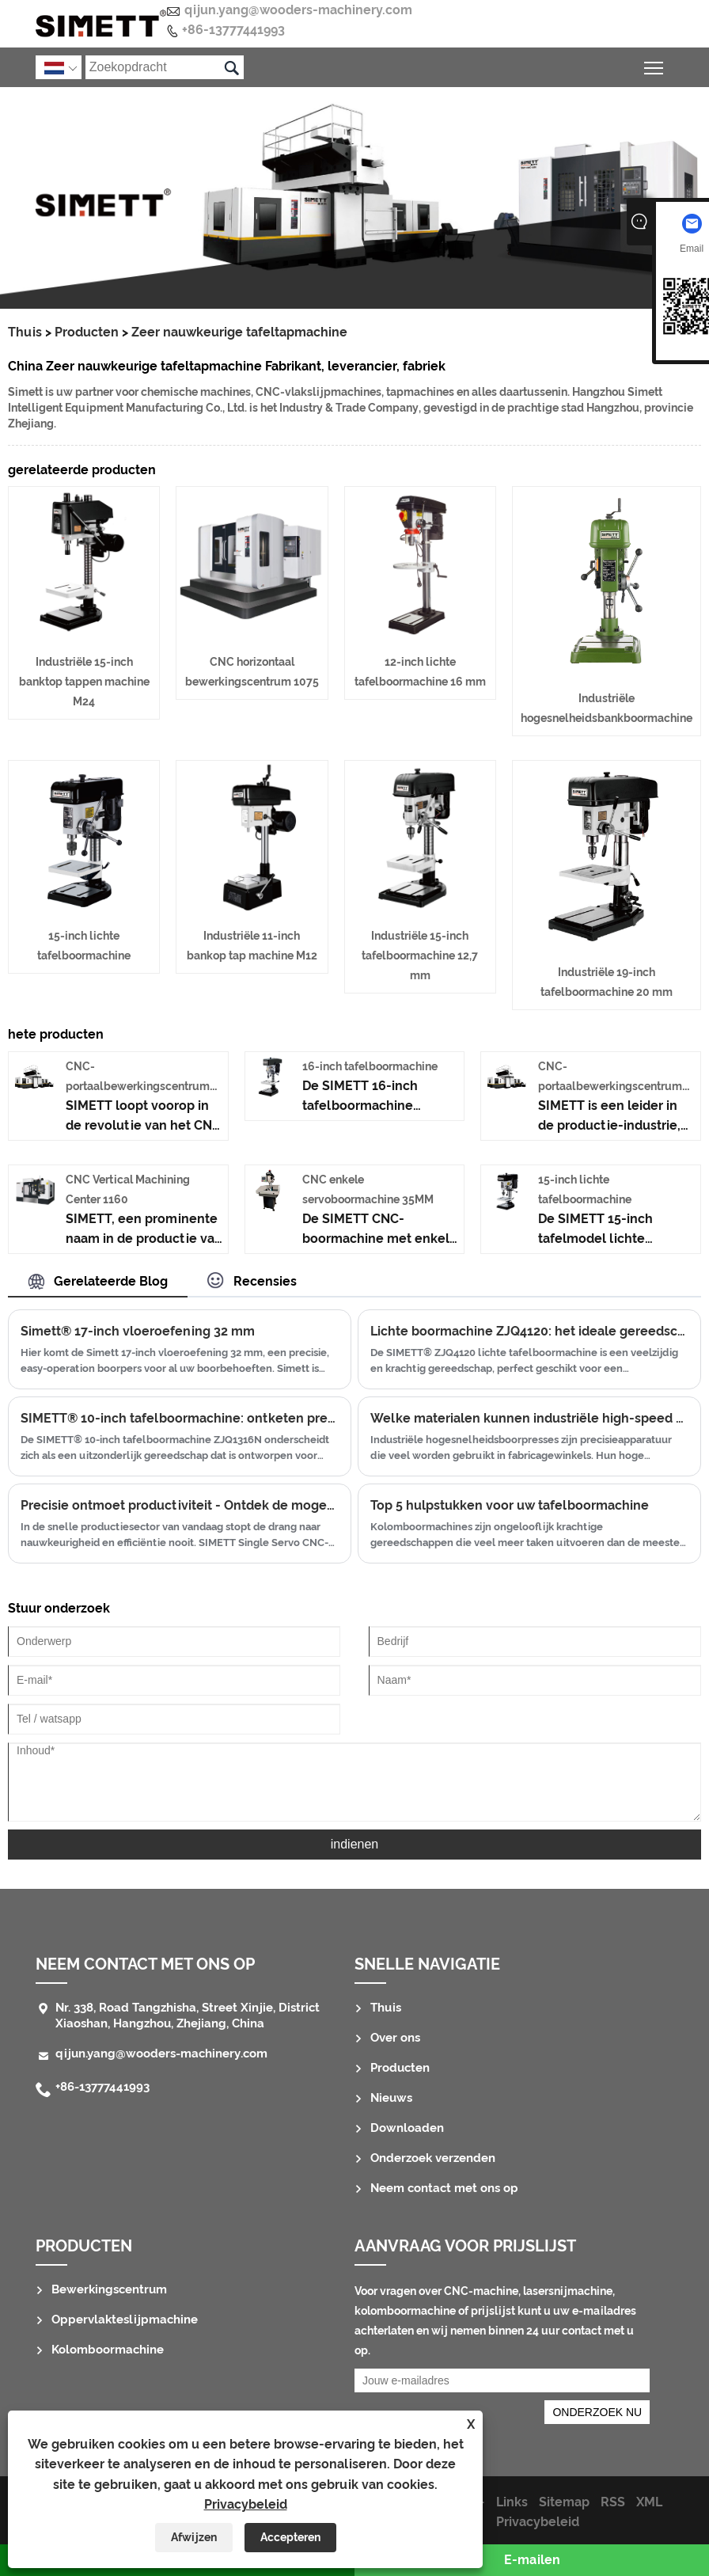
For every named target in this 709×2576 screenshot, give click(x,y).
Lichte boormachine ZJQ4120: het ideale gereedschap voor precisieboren (529, 1331)
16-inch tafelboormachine (370, 1066)
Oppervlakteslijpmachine (124, 2319)
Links (512, 2502)
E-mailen (532, 2559)
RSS (613, 2502)
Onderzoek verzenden (432, 2158)
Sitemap (564, 2502)
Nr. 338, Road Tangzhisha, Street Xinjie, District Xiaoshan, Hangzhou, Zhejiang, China (187, 2015)
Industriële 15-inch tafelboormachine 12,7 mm (420, 955)
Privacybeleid (245, 2504)
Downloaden (407, 2128)
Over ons (395, 2038)
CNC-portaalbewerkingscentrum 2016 (138, 1086)
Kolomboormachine (107, 2349)
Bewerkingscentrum (109, 2289)
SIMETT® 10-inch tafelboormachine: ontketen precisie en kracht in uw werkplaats (180, 1418)
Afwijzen (194, 2537)
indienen (355, 1844)
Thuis (25, 332)
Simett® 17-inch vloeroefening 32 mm (138, 1331)
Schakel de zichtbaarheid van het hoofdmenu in (654, 65)
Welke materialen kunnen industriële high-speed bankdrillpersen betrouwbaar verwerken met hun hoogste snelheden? (529, 1418)
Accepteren (290, 2537)
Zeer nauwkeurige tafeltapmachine (239, 332)
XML (649, 2502)
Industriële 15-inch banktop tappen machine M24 (84, 681)
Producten (87, 332)
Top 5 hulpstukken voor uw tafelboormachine (509, 1505)
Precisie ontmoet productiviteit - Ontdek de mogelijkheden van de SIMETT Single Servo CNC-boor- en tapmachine (180, 1505)
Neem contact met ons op (145, 1964)
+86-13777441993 (233, 29)
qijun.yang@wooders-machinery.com (298, 9)
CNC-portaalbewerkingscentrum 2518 (610, 1086)
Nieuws (391, 2098)
